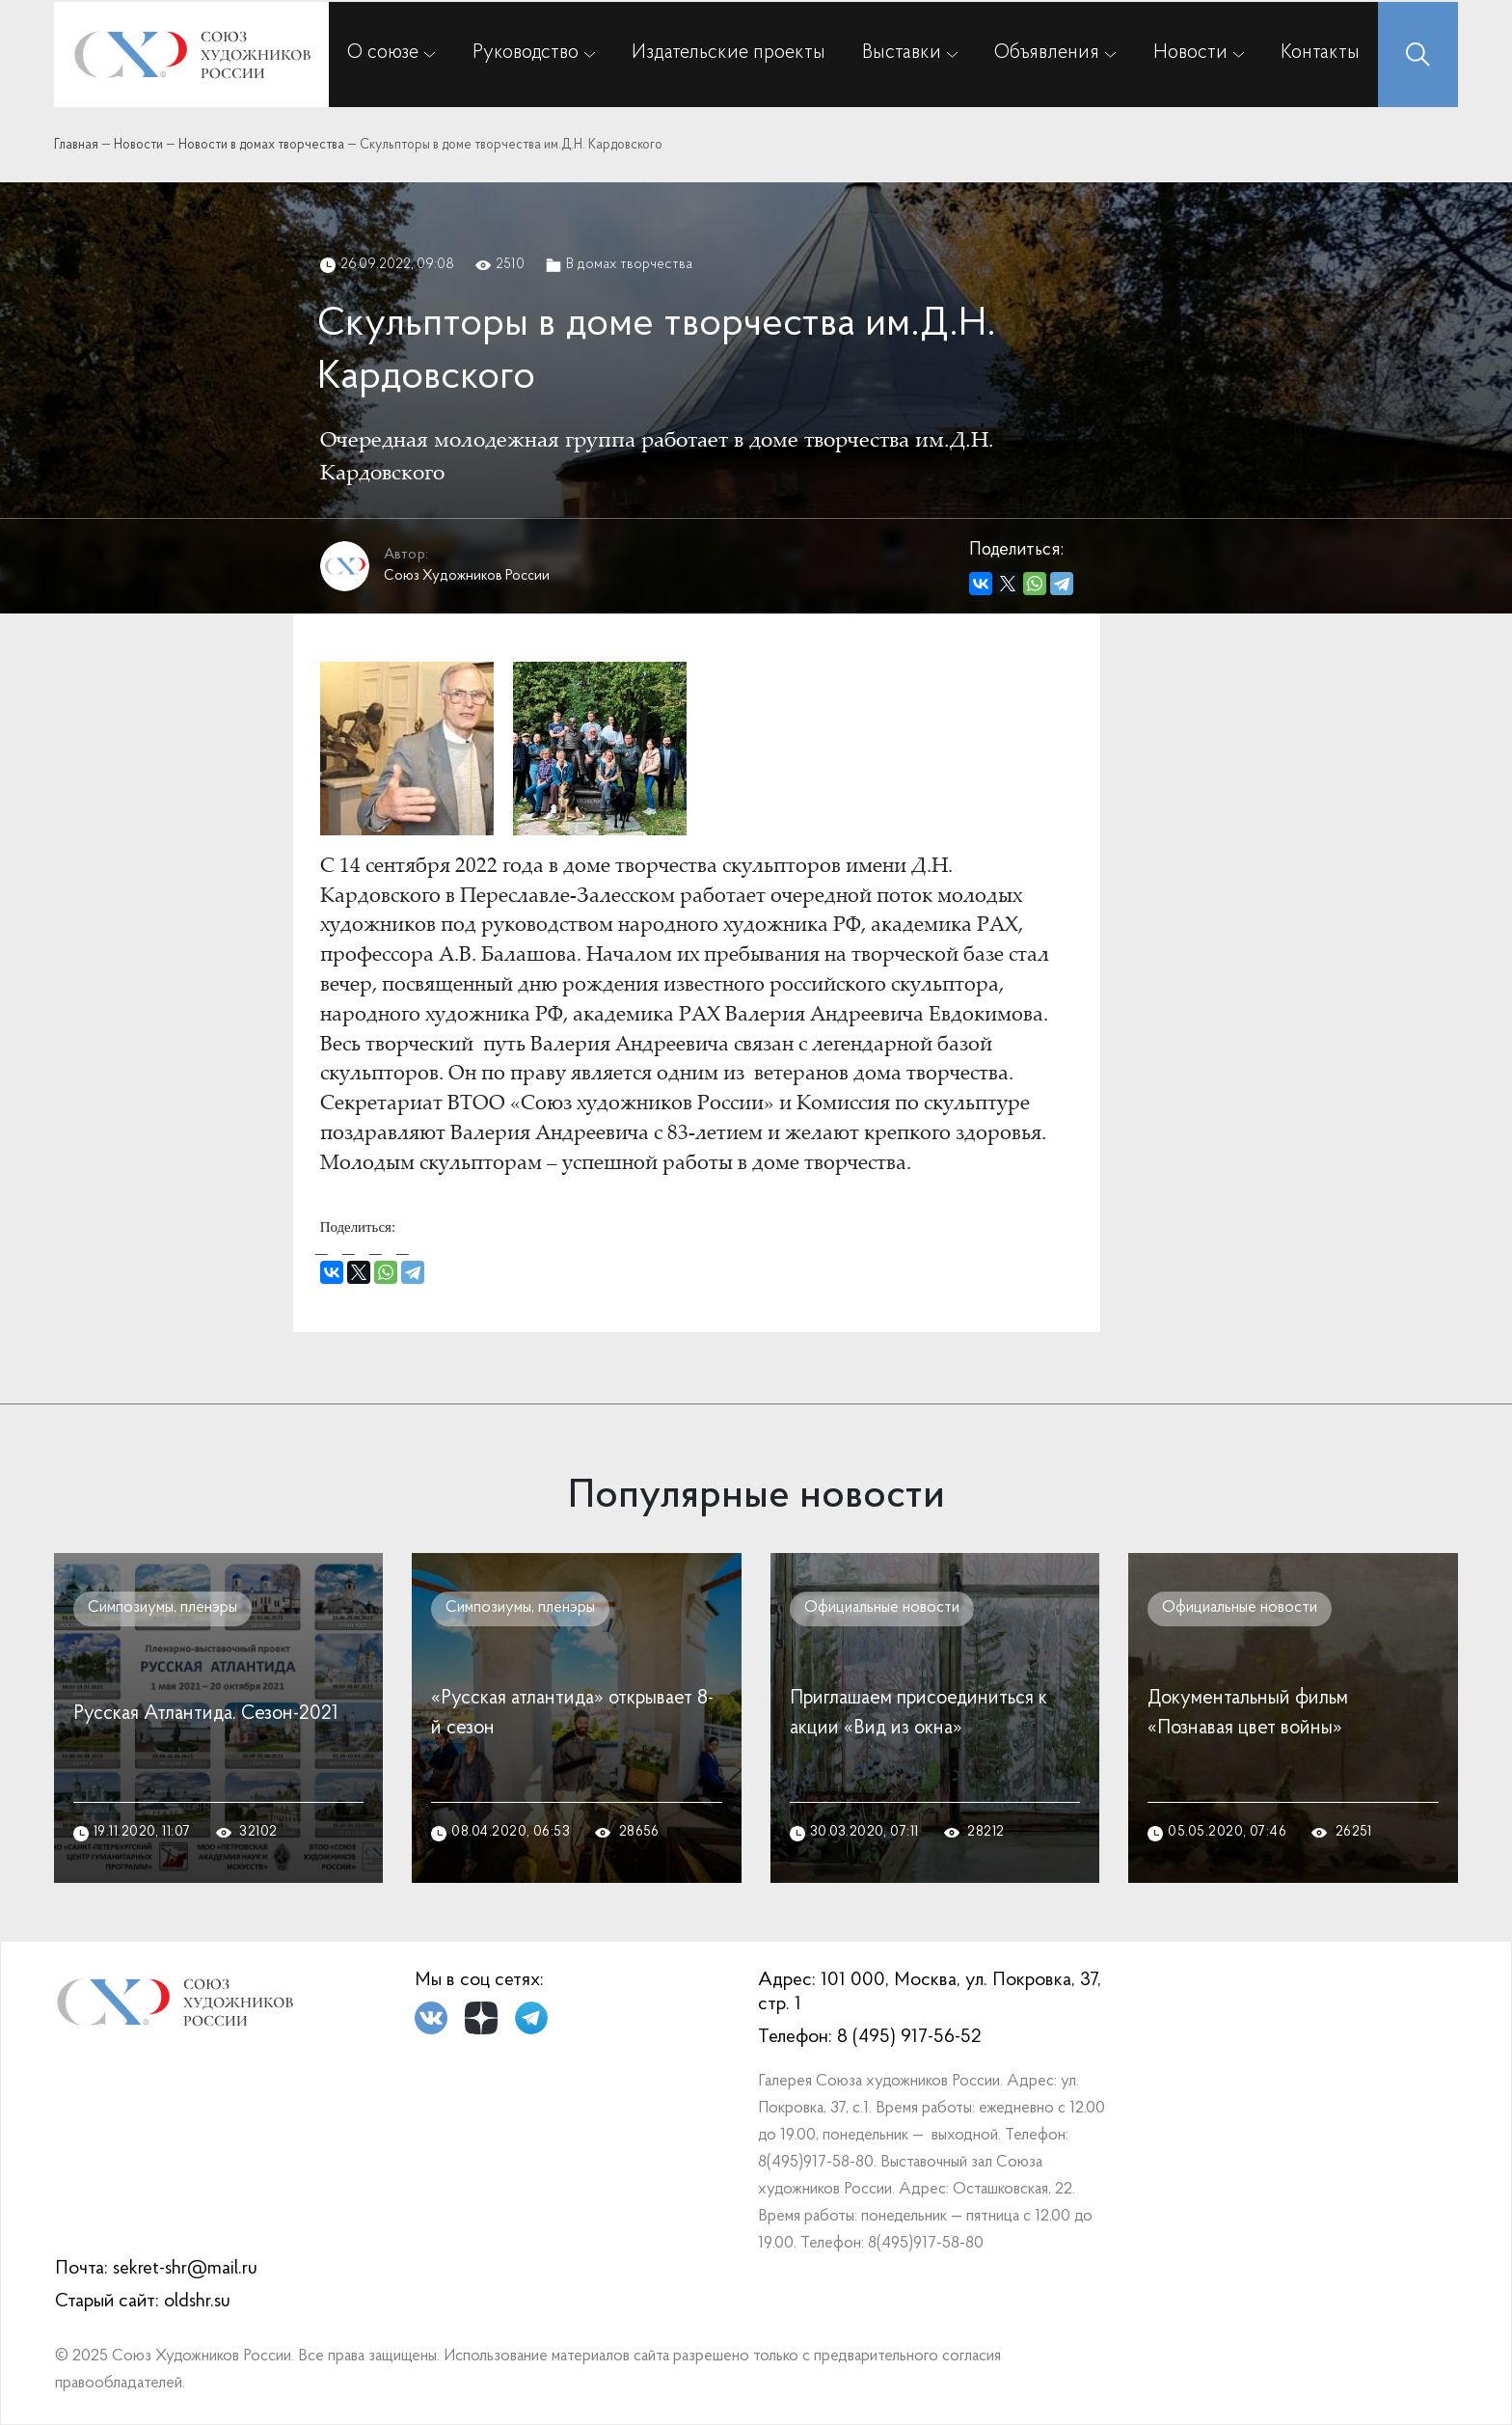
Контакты (1320, 53)
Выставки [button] (901, 53)
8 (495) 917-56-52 (909, 2037)
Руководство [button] (525, 53)
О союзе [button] (382, 53)
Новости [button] (1190, 53)
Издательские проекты (728, 53)
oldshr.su (197, 2301)
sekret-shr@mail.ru (185, 2268)
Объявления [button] (1046, 53)
